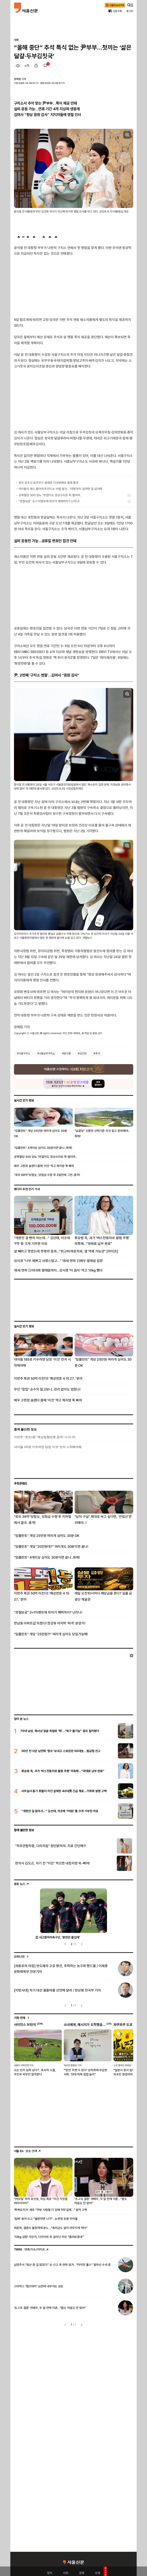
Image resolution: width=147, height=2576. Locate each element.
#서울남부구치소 (46, 1053)
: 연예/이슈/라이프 (31, 2249)
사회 (16, 40)
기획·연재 (19, 2018)
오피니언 (19, 1956)
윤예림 (17, 79)
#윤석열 (66, 1053)
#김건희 (82, 1053)
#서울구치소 (23, 1053)
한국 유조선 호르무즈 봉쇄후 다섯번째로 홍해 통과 (49, 483)
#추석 (97, 1053)
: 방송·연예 (27, 2151)
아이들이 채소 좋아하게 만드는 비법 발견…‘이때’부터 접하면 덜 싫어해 (60, 489)
